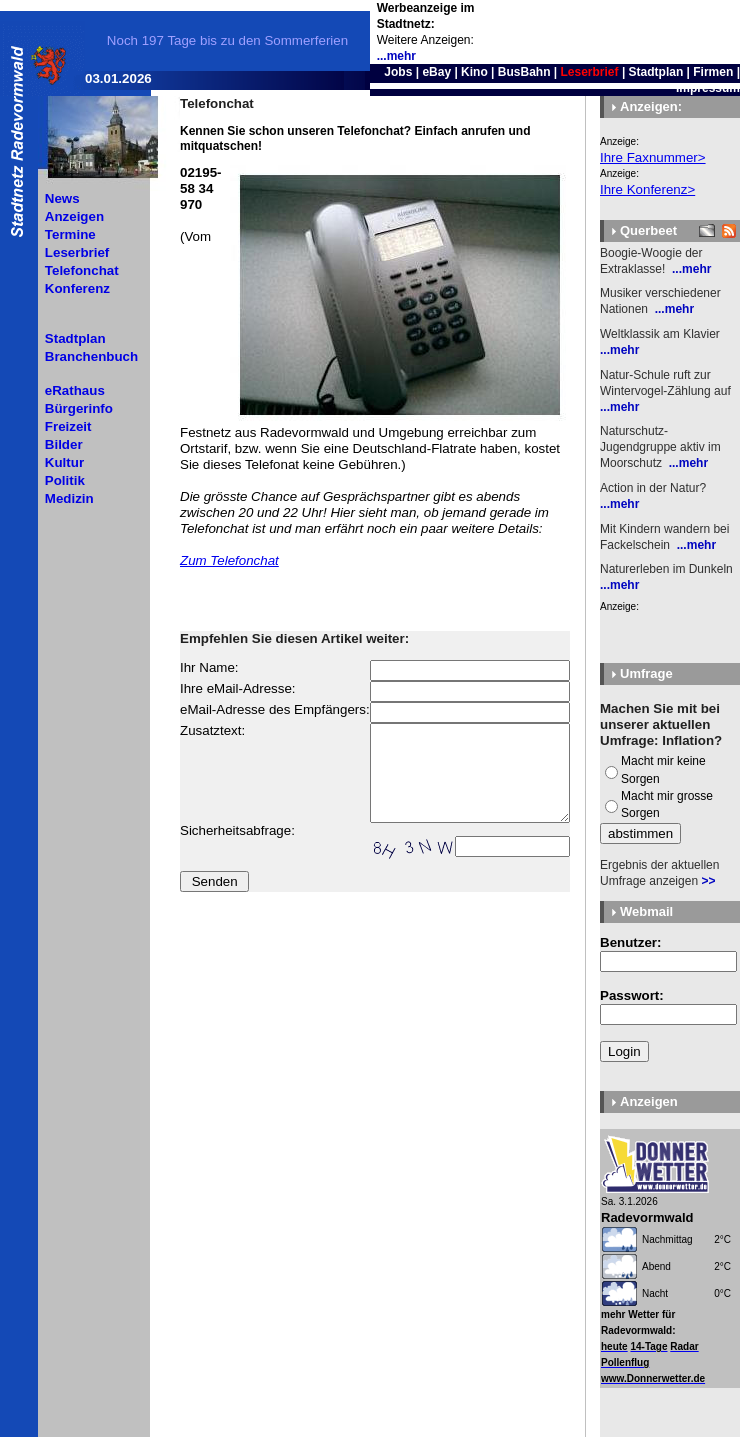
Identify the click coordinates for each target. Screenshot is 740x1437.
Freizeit (68, 426)
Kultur (64, 462)
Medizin (69, 498)
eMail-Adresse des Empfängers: (275, 709)
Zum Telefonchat (229, 560)
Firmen (713, 72)
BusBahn (524, 72)
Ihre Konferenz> (647, 189)
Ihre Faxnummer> (653, 157)
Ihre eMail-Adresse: (238, 688)
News (62, 198)
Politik (65, 480)
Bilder (64, 444)
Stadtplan (656, 72)
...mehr (396, 56)
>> (708, 881)
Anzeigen (74, 216)
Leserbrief (77, 252)
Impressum (708, 88)
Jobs (398, 72)
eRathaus (75, 390)
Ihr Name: (209, 667)
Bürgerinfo (79, 408)
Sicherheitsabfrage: (237, 830)
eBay (436, 72)
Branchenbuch (91, 356)
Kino (474, 72)
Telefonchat (82, 270)
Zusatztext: (212, 730)
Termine (70, 234)
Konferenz (77, 288)
